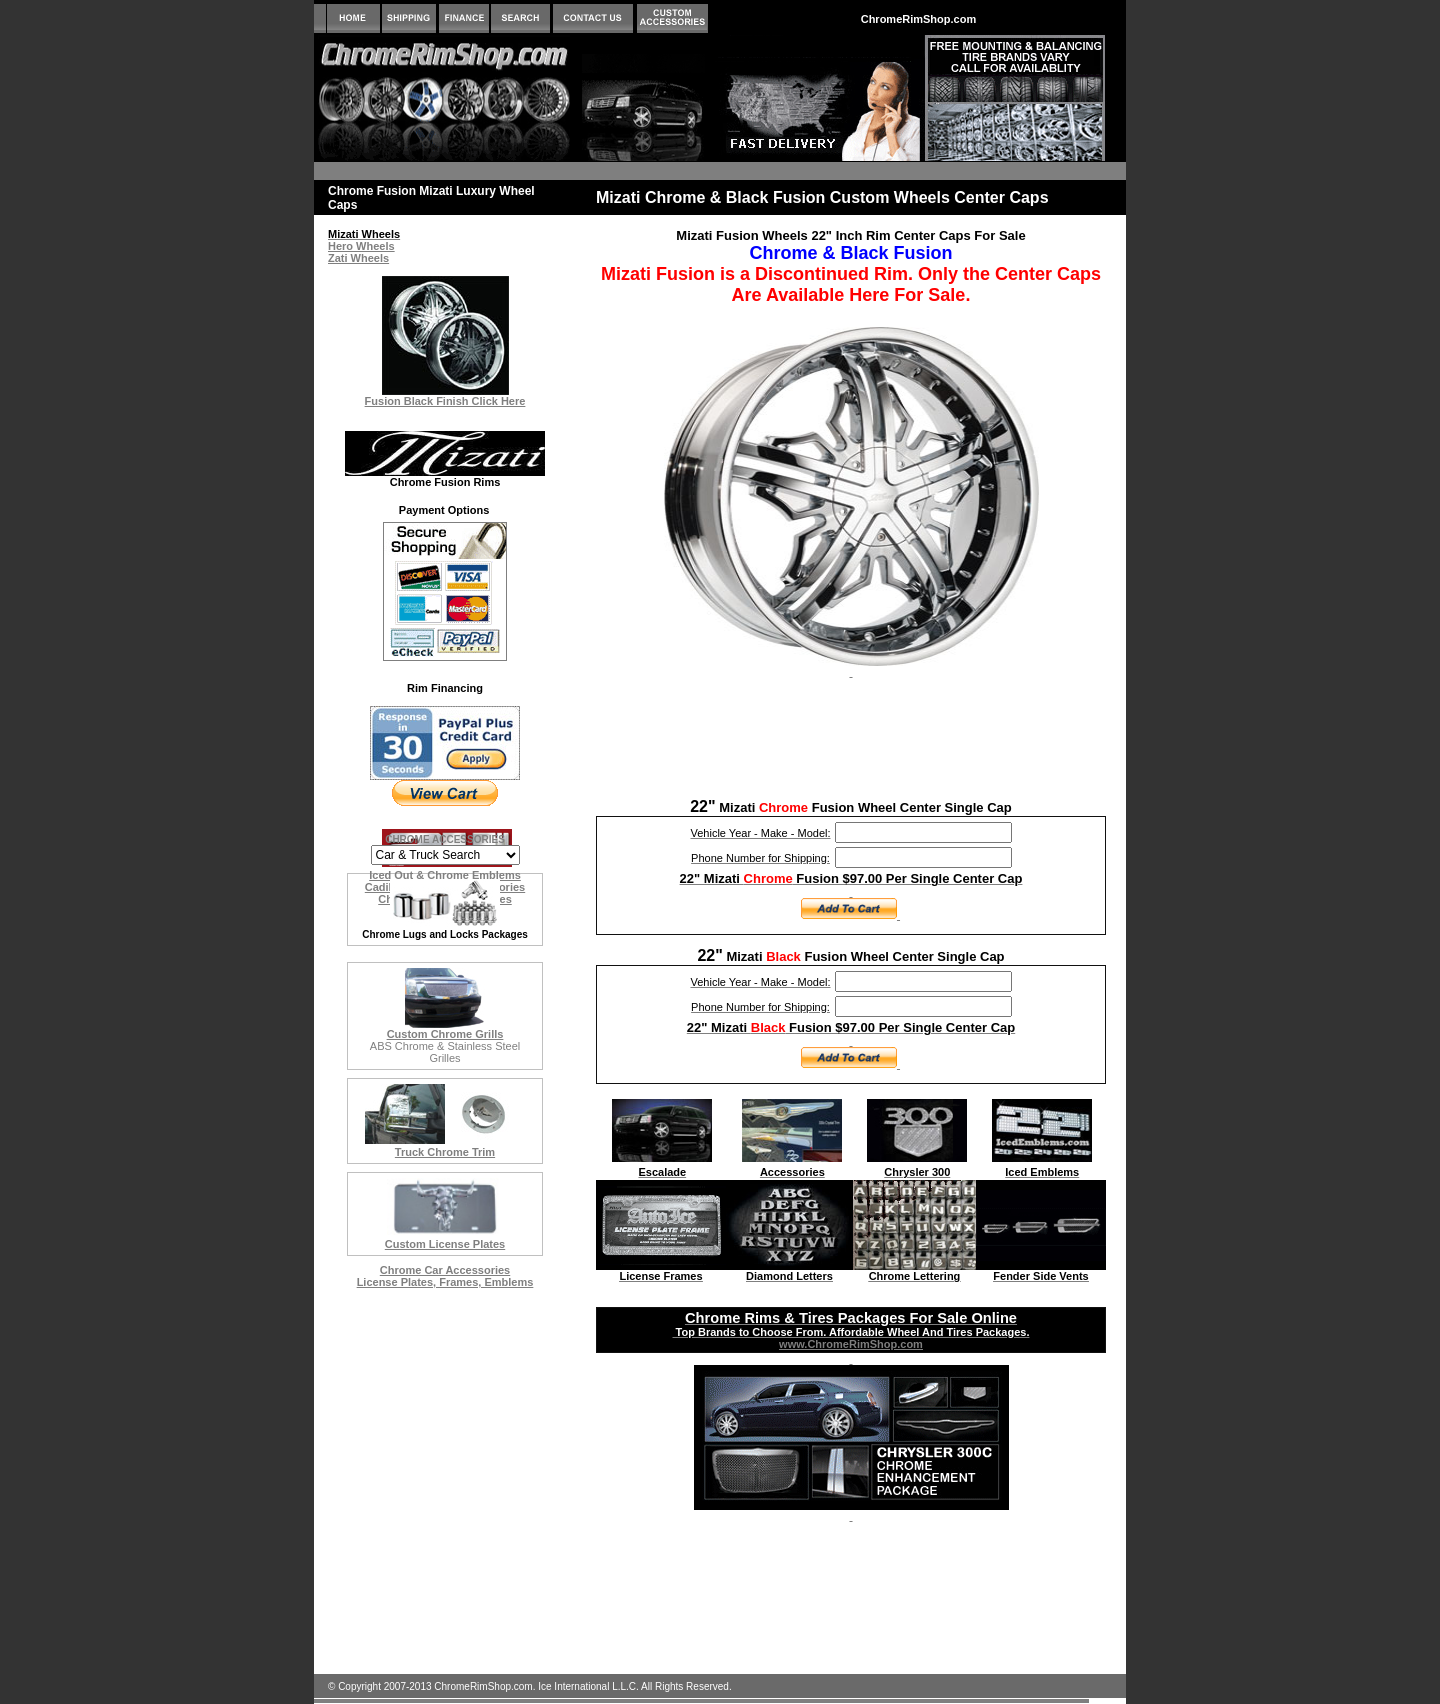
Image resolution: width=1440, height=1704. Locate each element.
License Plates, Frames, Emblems (445, 1282)
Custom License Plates (445, 1244)
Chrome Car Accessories (445, 1270)
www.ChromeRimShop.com (851, 1344)
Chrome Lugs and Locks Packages (445, 934)
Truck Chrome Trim (445, 1152)
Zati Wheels (358, 258)
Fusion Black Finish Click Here (445, 401)
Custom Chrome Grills (445, 1034)
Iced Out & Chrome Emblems (445, 875)
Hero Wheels (361, 246)
